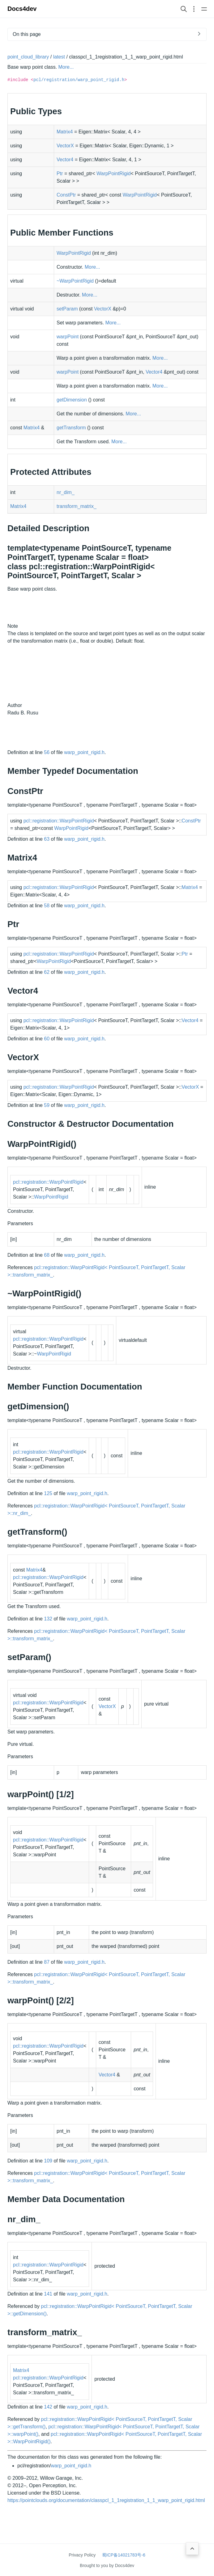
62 (46, 972)
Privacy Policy (82, 2554)
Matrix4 (65, 131)
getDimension (72, 399)
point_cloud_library (28, 56)
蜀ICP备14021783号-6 (123, 2554)
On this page (27, 34)
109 (48, 2160)
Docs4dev (22, 8)
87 (46, 1962)
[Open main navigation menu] (204, 9)
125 (48, 1493)
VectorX (65, 145)
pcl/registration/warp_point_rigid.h (78, 79)
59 (46, 1105)
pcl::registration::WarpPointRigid (59, 820)
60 (46, 1038)
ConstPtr (66, 194)
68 (46, 1254)
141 (48, 2293)
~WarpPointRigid (75, 281)
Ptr (60, 173)
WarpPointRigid (113, 173)
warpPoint (68, 336)
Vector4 (65, 159)
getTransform (71, 427)
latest (59, 56)
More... (66, 67)
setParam (67, 308)
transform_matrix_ (76, 506)
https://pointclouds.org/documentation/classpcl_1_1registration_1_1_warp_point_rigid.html (106, 2500)
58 (46, 905)
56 (46, 752)
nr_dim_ (66, 492)
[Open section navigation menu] (194, 8)
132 (48, 1618)
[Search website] (183, 9)
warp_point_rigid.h (84, 752)
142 (48, 2406)
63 (46, 839)
